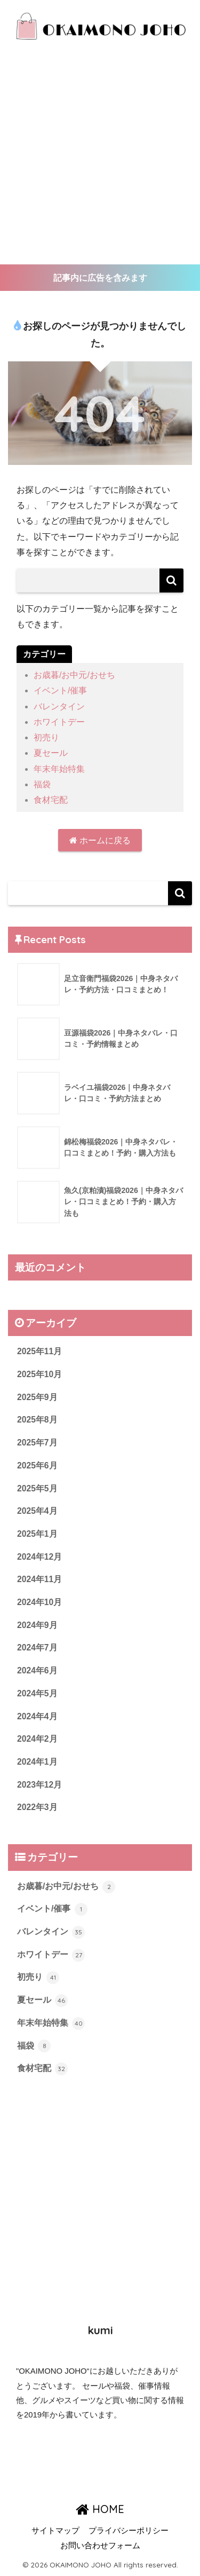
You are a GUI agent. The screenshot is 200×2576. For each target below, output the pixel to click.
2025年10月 (39, 1374)
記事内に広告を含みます (100, 277)
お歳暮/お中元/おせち (74, 674)
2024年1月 (37, 1761)
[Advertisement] (100, 159)
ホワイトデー (59, 721)
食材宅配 (51, 799)
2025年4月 (37, 1510)
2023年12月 (39, 1784)
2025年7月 (37, 1442)
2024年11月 (39, 1579)
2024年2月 (37, 1738)
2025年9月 (37, 1397)
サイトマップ (55, 2530)
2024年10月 (39, 1602)
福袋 (42, 784)
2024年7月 (37, 1647)
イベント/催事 (60, 690)
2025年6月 (37, 1465)
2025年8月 (37, 1419)
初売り (46, 737)
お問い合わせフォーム (100, 2545)
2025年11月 (39, 1351)
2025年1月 (37, 1533)
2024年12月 (39, 1556)
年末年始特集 (59, 768)
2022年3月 (37, 1807)
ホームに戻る (100, 840)
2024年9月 (37, 1625)
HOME (100, 2509)
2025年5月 (37, 1488)
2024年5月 (37, 1693)
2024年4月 (37, 1716)
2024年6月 (37, 1670)
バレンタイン (59, 706)
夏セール (51, 752)
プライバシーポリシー (129, 2530)
